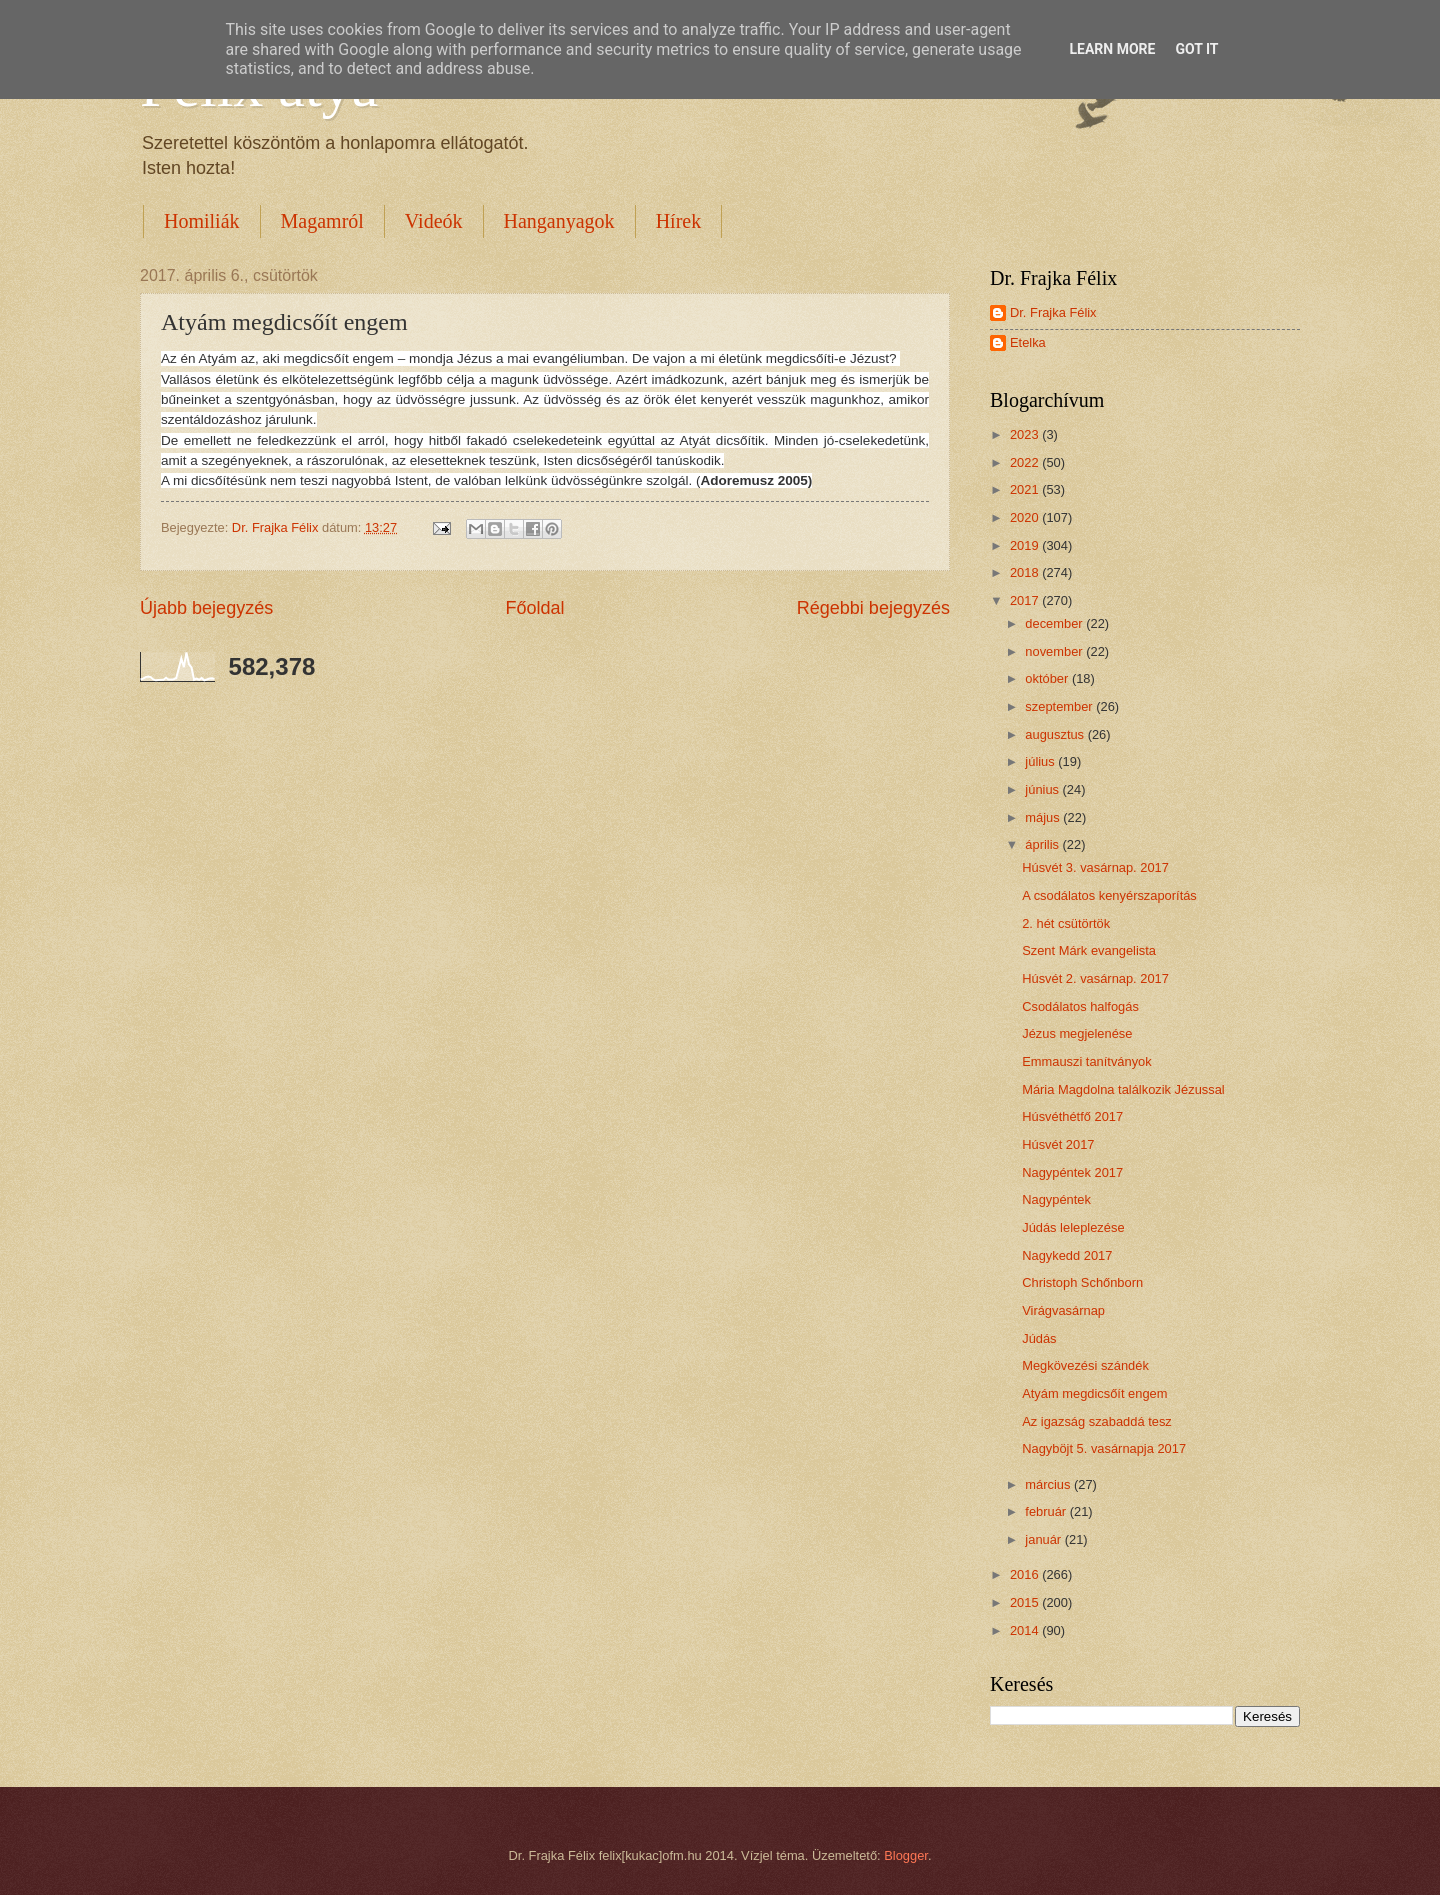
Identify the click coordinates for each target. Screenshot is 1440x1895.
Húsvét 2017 (1058, 1144)
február (1047, 1511)
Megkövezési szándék (1085, 1365)
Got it (1196, 49)
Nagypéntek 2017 (1072, 1172)
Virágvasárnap (1063, 1310)
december (1055, 623)
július (1041, 761)
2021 (1026, 489)
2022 (1026, 462)
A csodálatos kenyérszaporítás (1109, 895)
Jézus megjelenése (1077, 1033)
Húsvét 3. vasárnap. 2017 (1095, 867)
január (1044, 1539)
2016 (1026, 1574)
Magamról (322, 221)
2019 (1026, 545)
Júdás (1039, 1338)
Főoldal (534, 608)
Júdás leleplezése (1073, 1227)
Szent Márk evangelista (1089, 950)
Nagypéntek (1056, 1199)
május (1044, 817)
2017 (1026, 600)
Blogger (906, 1855)
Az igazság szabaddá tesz (1097, 1421)
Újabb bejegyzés (206, 608)
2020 (1026, 517)
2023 (1026, 434)
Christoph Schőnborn (1082, 1282)
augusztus (1056, 734)
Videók (434, 221)
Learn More (1112, 49)
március (1049, 1484)
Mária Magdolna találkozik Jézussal (1123, 1089)
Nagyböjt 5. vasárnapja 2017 (1104, 1448)
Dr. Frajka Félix (1053, 312)
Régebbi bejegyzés (873, 608)
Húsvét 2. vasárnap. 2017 (1095, 978)
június (1043, 789)
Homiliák (202, 221)
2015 (1026, 1602)
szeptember (1060, 706)
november (1055, 651)
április (1043, 844)
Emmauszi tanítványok (1087, 1061)
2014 (1026, 1630)
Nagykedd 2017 (1067, 1255)
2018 (1026, 572)
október (1048, 678)
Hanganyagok (559, 221)
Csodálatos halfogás (1080, 1006)
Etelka (1028, 342)
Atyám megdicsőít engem (1094, 1393)
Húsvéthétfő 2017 (1072, 1116)
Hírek (679, 221)
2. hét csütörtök (1066, 923)
